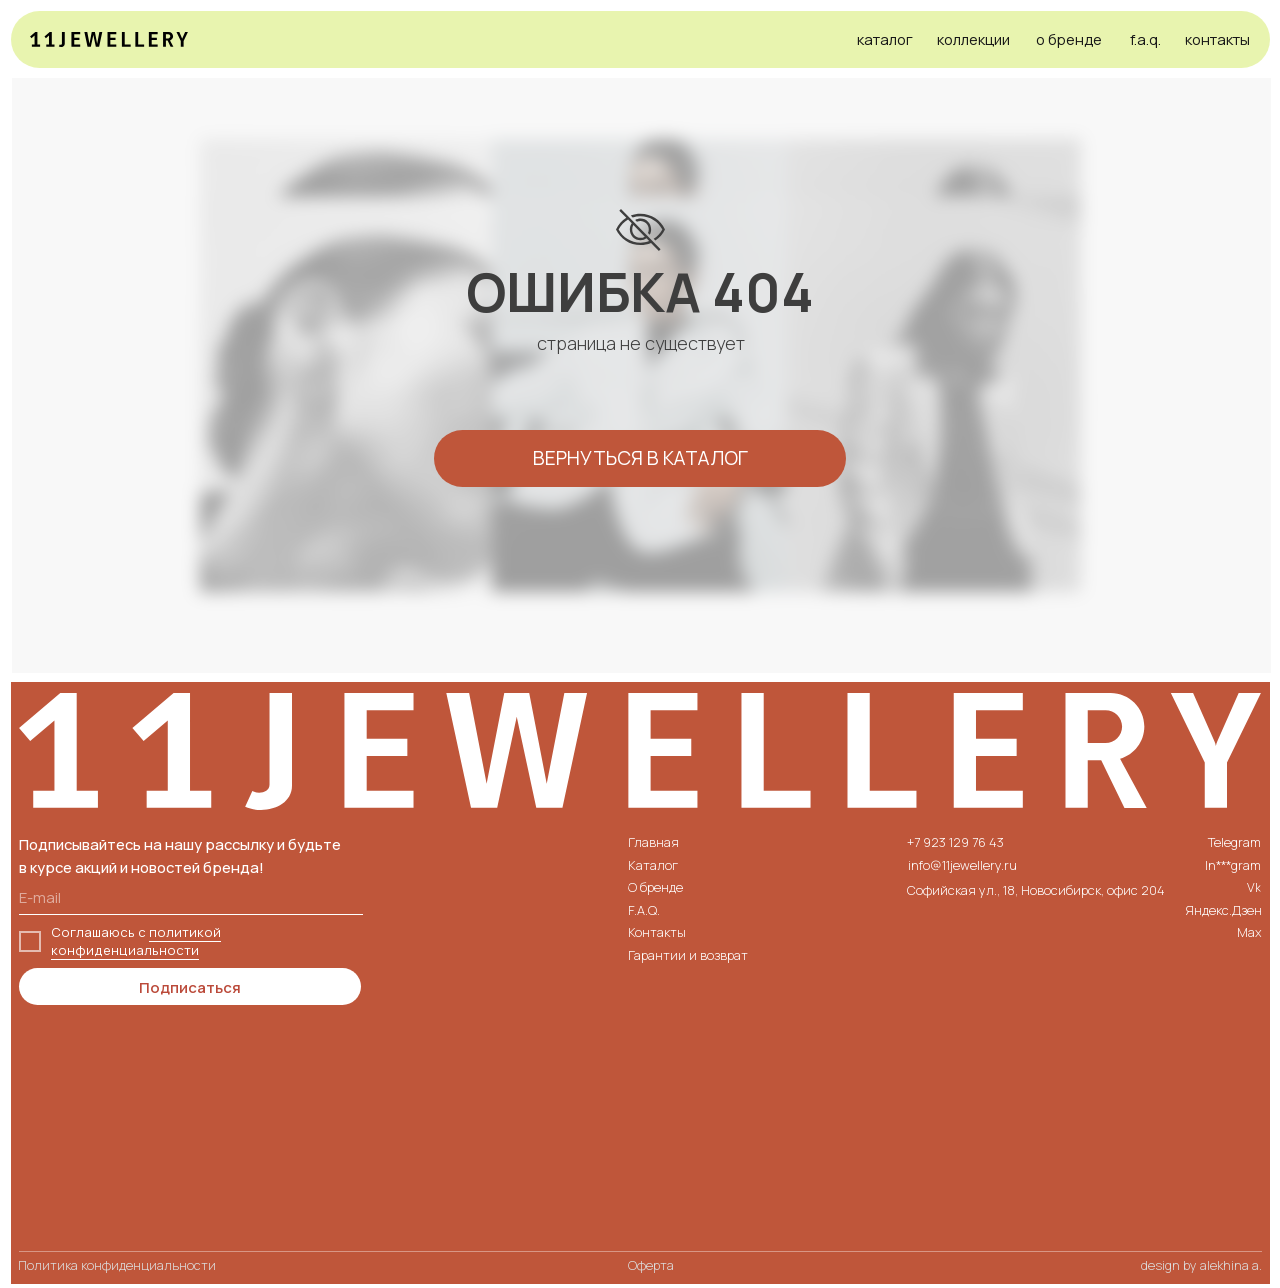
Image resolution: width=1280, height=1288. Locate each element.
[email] (191, 897)
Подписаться (190, 987)
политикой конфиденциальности (136, 941)
